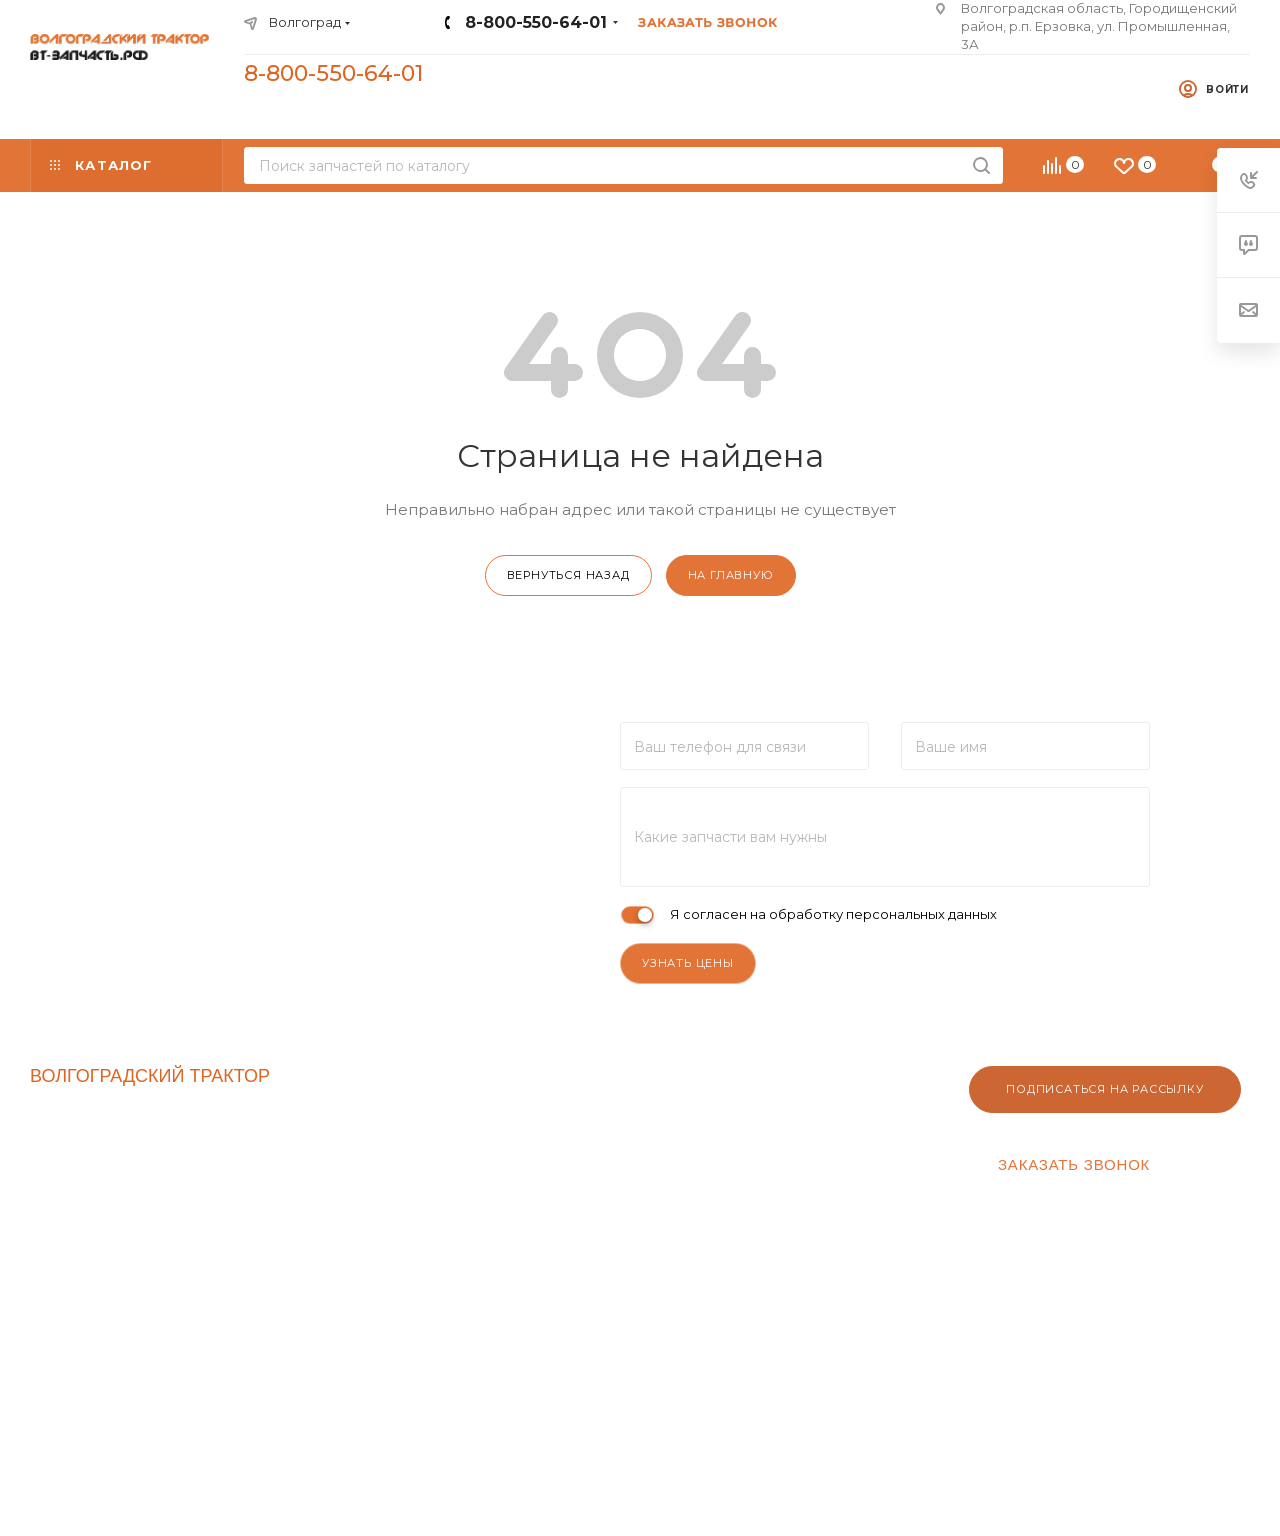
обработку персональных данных (883, 914)
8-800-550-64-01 (536, 22)
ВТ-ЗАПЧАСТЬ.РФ (106, 1097)
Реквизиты (608, 1101)
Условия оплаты (830, 1101)
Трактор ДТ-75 (85, 1224)
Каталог (60, 1128)
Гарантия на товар (838, 1149)
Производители (89, 1192)
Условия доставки (836, 1125)
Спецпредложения (100, 1160)
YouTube (316, 1488)
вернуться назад (568, 575)
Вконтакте (265, 1488)
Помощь (813, 1071)
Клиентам (615, 1071)
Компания (387, 1071)
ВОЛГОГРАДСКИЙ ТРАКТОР (150, 1076)
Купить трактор (89, 1256)
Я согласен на (833, 914)
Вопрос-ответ (823, 1173)
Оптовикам (610, 1125)
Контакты (375, 1101)
